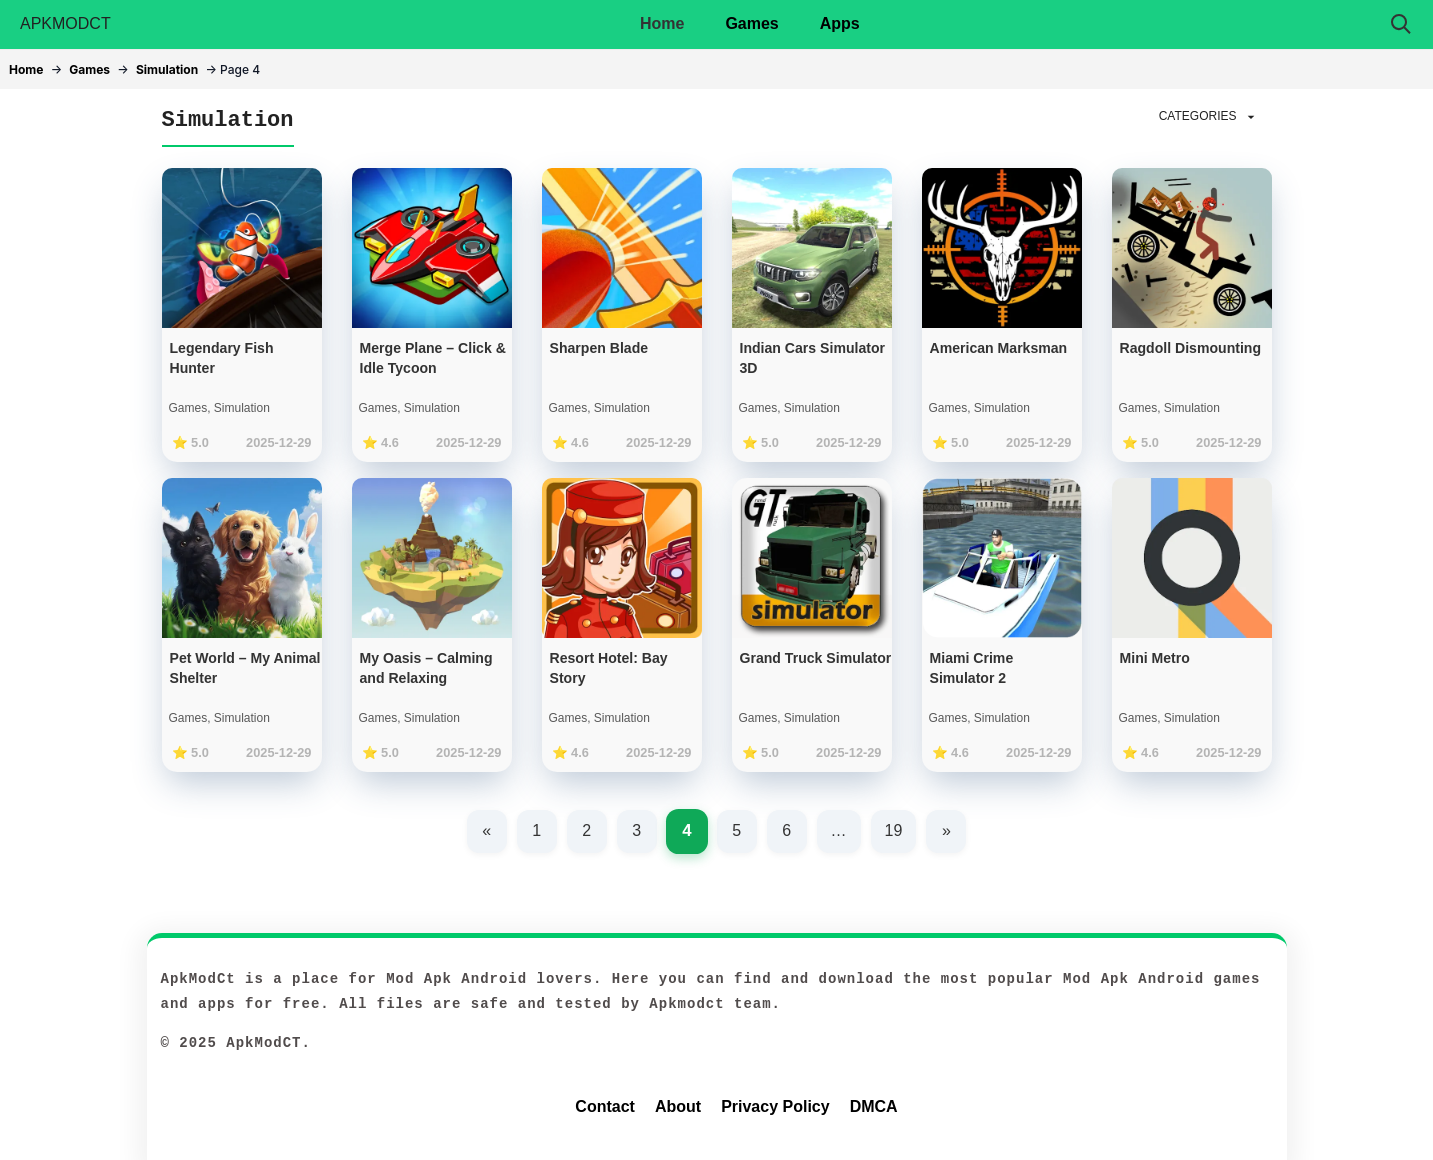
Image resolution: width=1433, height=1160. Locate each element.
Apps (840, 23)
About (678, 1106)
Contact (605, 1106)
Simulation (167, 69)
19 (894, 830)
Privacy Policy (775, 1106)
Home (662, 23)
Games (751, 23)
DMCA (874, 1106)
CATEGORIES (1209, 117)
